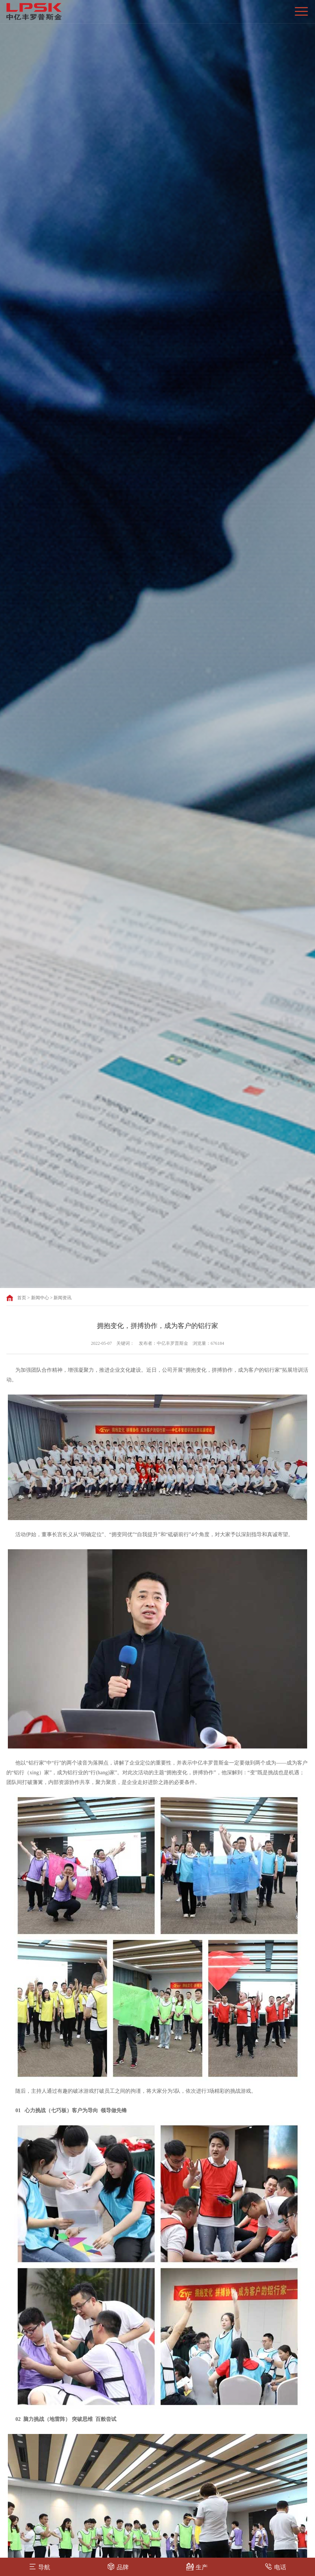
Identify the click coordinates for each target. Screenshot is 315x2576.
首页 (21, 1297)
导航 (39, 2566)
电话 (275, 2566)
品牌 (118, 2566)
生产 (197, 2566)
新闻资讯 (62, 1297)
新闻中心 (40, 1297)
